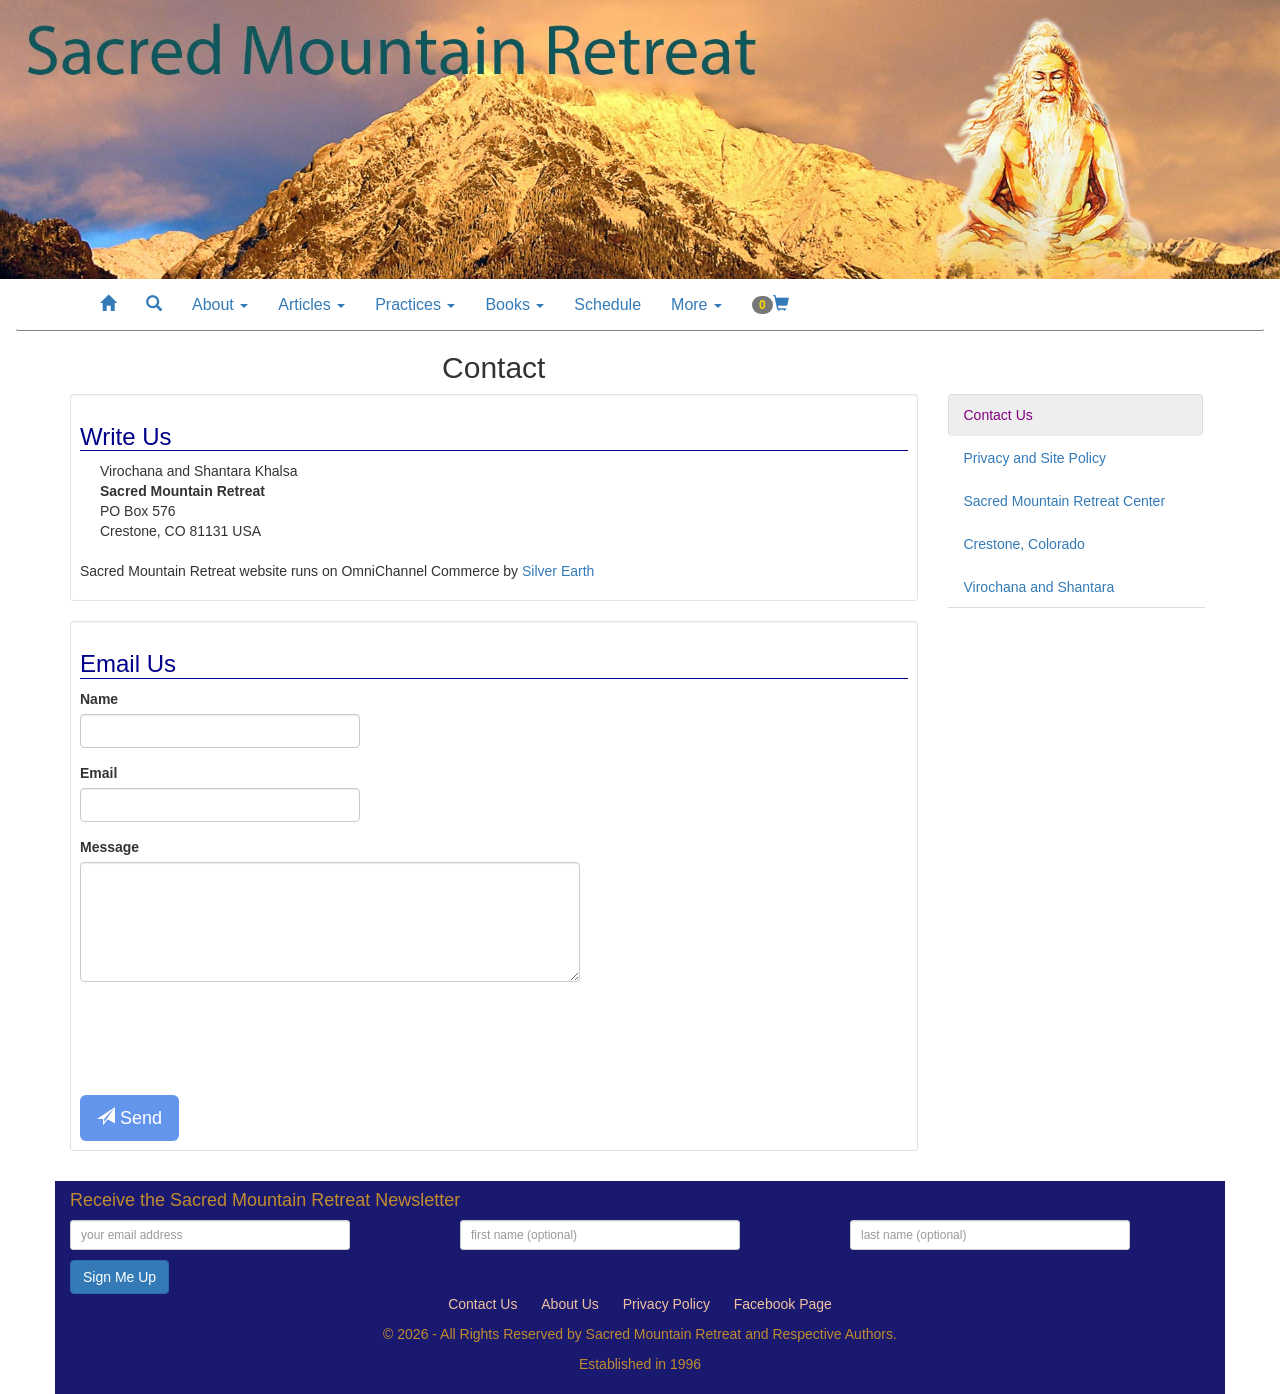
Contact (482, 1304)
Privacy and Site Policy (1035, 458)
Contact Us (998, 415)
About (220, 304)
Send (129, 1117)
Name (99, 699)
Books (514, 304)
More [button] (696, 304)
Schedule (607, 304)
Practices (415, 304)
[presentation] (232, 1036)
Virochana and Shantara (1039, 587)
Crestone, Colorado (1024, 544)
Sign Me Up (119, 1277)
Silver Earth (558, 571)
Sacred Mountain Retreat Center (1065, 501)
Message (109, 847)
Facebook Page (783, 1304)
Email (98, 773)
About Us (570, 1304)
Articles (311, 304)
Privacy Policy (666, 1304)
